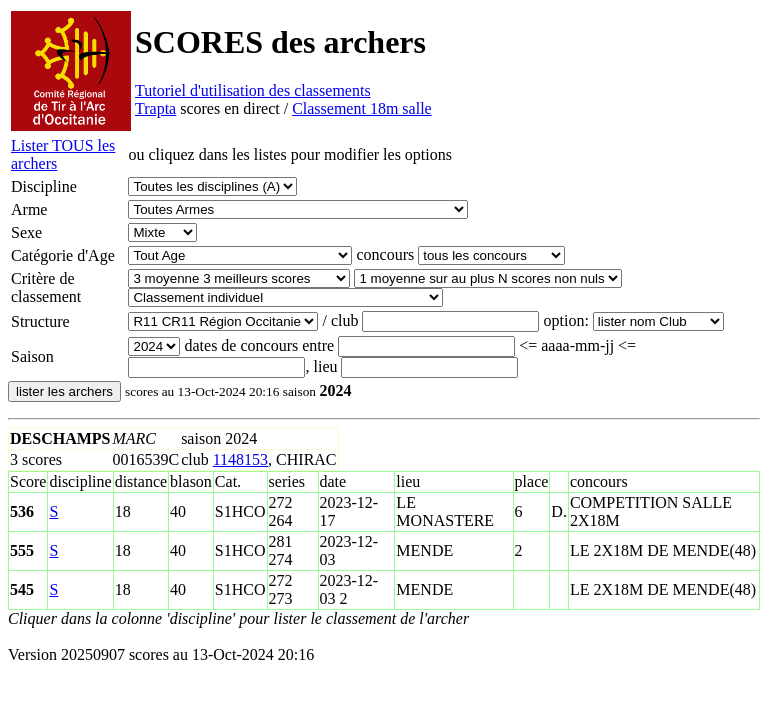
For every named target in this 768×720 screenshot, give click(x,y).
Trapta (155, 108)
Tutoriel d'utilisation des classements (253, 90)
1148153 (240, 459)
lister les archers (64, 391)
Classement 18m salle (362, 108)
